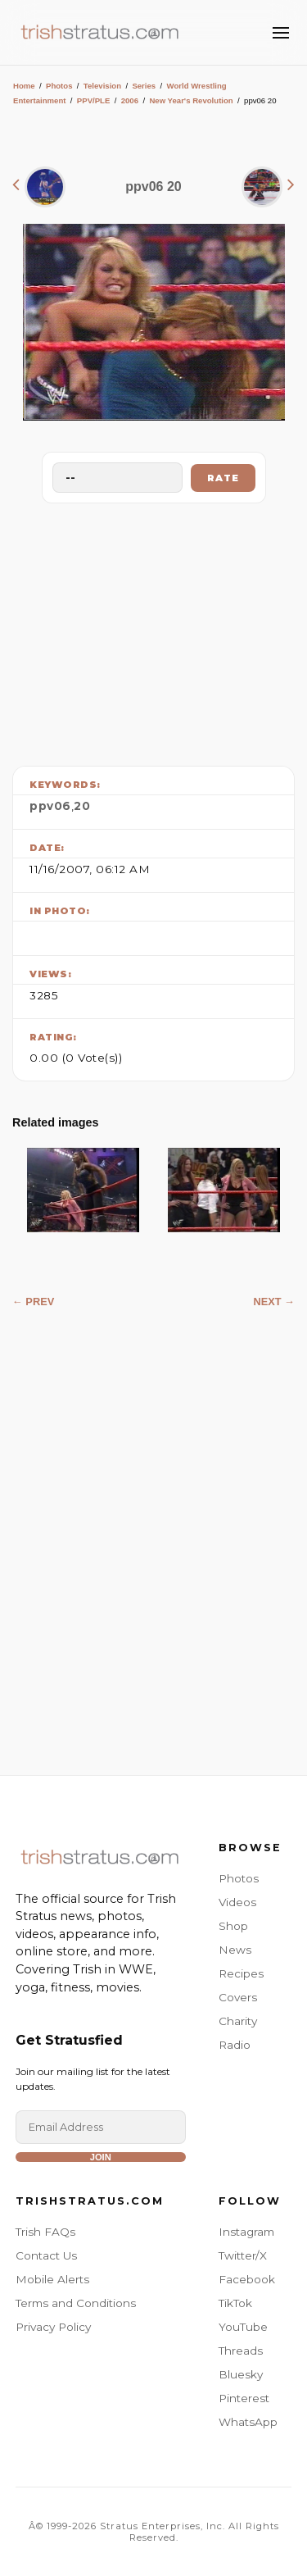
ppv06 (50, 805)
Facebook (247, 2279)
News (235, 1949)
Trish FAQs (45, 2231)
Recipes (241, 1973)
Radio (235, 2044)
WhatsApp (248, 2421)
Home (24, 85)
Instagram (246, 2231)
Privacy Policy (53, 2326)
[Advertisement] (154, 630)
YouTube (243, 2326)
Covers (238, 1997)
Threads (241, 2350)
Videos (237, 1902)
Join (100, 2157)
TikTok (235, 2303)
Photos (59, 85)
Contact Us (46, 2255)
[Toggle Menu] (280, 33)
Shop (233, 1925)
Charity (238, 2021)
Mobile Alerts (52, 2279)
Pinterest (244, 2398)
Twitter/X (243, 2255)
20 (82, 805)
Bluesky (241, 2374)
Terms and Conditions (76, 2303)
